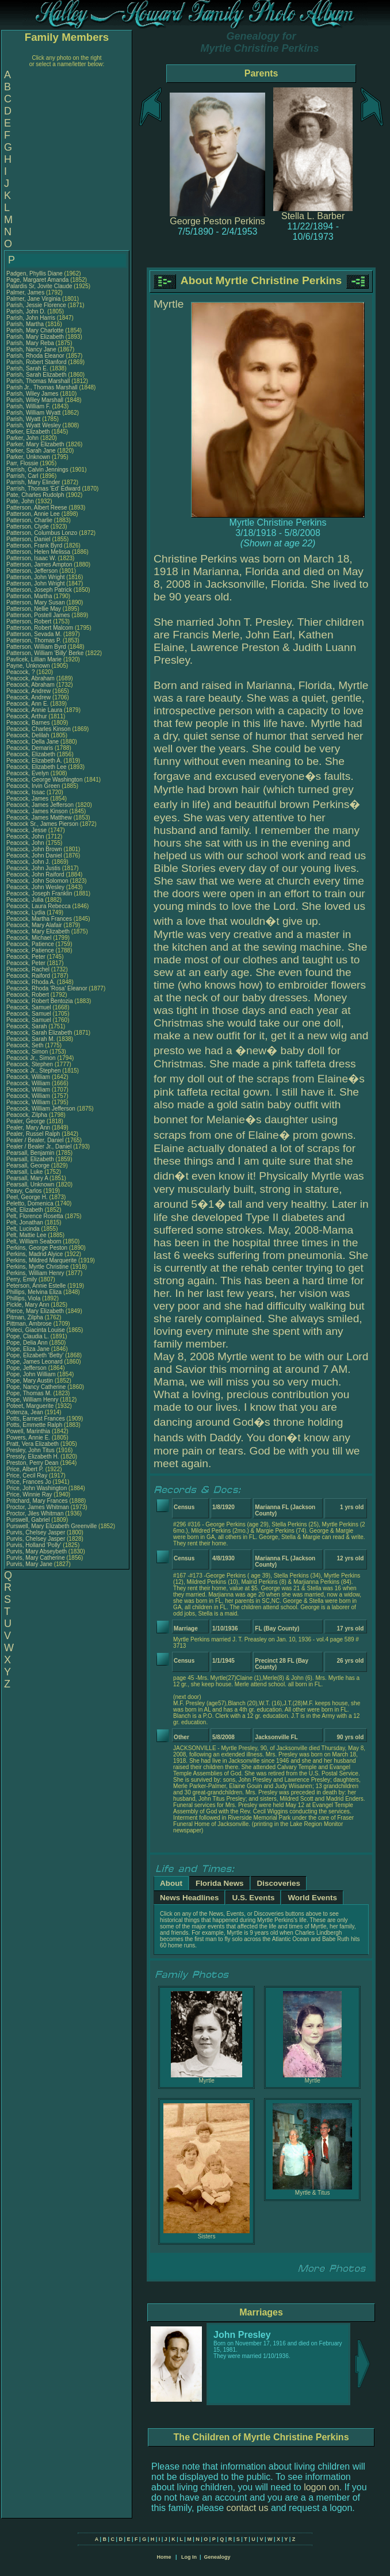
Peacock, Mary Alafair (34, 925)
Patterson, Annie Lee (33, 514)
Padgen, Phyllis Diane (34, 273)
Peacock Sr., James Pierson (42, 824)
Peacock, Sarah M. (30, 1039)
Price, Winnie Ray (29, 1494)
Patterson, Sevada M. (34, 634)
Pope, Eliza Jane (27, 1349)
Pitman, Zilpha (25, 1317)
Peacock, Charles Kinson (38, 729)
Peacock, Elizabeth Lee (36, 767)
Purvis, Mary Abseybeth (36, 1551)
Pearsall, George (28, 1165)
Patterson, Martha (29, 596)
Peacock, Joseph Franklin (39, 893)
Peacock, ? (21, 672)
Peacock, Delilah (28, 735)
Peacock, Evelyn (28, 773)
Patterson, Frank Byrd (34, 545)
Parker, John (23, 438)
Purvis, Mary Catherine (35, 1558)
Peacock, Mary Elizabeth (38, 931)
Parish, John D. (25, 311)
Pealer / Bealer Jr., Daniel (39, 1146)
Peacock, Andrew (29, 691)
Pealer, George (26, 1121)
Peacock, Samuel (29, 1007)
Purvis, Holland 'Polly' (34, 1545)
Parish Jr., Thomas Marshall (42, 387)
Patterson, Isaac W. (31, 558)
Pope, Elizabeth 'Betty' (34, 1355)
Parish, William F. (28, 406)
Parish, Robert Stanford (36, 362)
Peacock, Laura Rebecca (38, 906)
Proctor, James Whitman (37, 1507)
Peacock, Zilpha (27, 1115)
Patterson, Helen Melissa (38, 552)
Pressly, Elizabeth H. (32, 1456)
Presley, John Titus (30, 1450)
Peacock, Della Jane (32, 741)
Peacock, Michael (29, 938)
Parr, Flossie (23, 463)
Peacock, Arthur (27, 716)
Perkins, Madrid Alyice (34, 1254)
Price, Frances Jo (28, 1482)
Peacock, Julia (25, 900)
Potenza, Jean (25, 1412)
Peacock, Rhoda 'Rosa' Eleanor (46, 988)
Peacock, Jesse (27, 830)
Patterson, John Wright (35, 577)
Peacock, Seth (25, 1045)
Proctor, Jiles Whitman (34, 1513)
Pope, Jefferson (27, 1368)
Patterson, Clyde (28, 526)
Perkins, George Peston (36, 1248)
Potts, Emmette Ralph (34, 1425)
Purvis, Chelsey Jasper (35, 1532)
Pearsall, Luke (25, 1172)
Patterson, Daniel (29, 539)
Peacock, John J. (28, 862)
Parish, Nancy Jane (31, 349)
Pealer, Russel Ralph (33, 1134)
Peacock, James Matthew (39, 817)
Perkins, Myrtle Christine (37, 1267)
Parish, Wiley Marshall (34, 400)
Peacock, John (25, 836)
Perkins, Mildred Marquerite (41, 1260)
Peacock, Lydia (26, 912)
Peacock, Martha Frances (39, 919)
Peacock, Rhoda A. (30, 982)
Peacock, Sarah (27, 1026)
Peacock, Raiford (29, 976)
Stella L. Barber (313, 216)
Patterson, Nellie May (33, 609)
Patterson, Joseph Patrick (39, 590)
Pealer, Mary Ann (28, 1127)
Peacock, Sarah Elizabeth (39, 1032)
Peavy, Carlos (24, 1191)
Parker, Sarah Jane (31, 450)
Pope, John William (31, 1374)
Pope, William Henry (32, 1399)
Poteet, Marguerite (30, 1406)
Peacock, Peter (26, 957)
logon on (321, 2487)
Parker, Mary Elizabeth (35, 444)
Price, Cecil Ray (26, 1475)
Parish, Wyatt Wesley (33, 425)
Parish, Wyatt (24, 419)
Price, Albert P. (25, 1469)
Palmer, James (26, 292)
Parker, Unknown (29, 457)
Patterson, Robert (29, 621)
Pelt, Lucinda (23, 1229)
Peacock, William (29, 1077)
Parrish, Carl (23, 476)
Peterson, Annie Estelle (36, 1286)
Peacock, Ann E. (27, 704)
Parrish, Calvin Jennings (37, 469)
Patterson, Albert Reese (36, 507)
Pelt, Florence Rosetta (34, 1216)
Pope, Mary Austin (29, 1380)
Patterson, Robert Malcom (39, 628)
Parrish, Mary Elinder (33, 482)
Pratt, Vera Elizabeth (32, 1444)
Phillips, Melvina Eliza (34, 1292)
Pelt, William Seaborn (34, 1241)
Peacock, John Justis (33, 868)
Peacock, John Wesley (35, 887)
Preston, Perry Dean (32, 1463)
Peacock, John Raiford (35, 874)
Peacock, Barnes (28, 722)
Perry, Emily (22, 1279)
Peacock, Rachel (28, 969)
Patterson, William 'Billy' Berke (44, 653)
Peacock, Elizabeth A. (34, 760)
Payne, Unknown (28, 666)
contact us (248, 2508)
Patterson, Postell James (38, 615)
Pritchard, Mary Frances (37, 1501)
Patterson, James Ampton (39, 564)
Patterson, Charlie (30, 520)
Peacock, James (28, 798)
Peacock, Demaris (30, 748)
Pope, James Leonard (34, 1361)
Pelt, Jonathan (25, 1222)
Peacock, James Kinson (37, 811)
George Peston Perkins (217, 221)
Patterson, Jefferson (32, 571)
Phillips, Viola (24, 1298)
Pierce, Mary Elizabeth (35, 1311)
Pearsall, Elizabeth (31, 1159)
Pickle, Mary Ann (27, 1305)
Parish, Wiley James (32, 394)
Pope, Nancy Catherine (36, 1387)
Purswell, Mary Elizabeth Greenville (51, 1526)
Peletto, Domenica (30, 1203)
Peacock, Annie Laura (34, 710)
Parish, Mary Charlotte (34, 330)
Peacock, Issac (26, 792)
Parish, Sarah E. (27, 368)
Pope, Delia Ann (27, 1342)
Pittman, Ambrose (29, 1323)
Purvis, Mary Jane (29, 1564)
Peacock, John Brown (34, 849)
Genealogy (217, 2557)
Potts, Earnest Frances (35, 1418)
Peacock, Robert (28, 995)
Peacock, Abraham (31, 678)
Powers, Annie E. (28, 1437)
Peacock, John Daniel (34, 855)
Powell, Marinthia (29, 1431)
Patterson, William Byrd (36, 647)
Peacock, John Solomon (37, 881)
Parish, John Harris (30, 318)
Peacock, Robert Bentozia (39, 1001)
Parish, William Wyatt (33, 412)
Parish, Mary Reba (30, 343)
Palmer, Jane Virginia (33, 299)
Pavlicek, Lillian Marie (34, 659)
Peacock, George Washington (44, 779)
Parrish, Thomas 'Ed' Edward (43, 488)
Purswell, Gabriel (28, 1520)
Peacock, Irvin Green (33, 786)
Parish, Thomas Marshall (38, 381)
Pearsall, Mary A (27, 1178)
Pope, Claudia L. (27, 1336)
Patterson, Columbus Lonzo (41, 533)
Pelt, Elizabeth (25, 1210)
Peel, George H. (27, 1197)
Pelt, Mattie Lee (26, 1235)
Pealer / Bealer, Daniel (35, 1140)
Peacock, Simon (27, 1051)
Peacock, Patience (31, 944)
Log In (189, 2557)
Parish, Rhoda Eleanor (35, 356)
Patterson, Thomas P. (33, 640)
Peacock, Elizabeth (31, 754)
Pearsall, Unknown (31, 1184)
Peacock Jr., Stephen (34, 1070)
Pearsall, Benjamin (31, 1153)
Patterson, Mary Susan (35, 602)
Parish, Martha (25, 324)
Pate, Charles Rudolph (35, 495)
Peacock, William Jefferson (40, 1108)
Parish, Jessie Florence (36, 305)
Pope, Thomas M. (29, 1393)
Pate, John (21, 501)
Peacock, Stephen (30, 1064)
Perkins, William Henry (35, 1273)
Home (163, 2557)
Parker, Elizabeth (28, 431)
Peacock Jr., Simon (31, 1058)
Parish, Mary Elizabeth (35, 337)
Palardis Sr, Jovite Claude (39, 286)
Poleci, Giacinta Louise (35, 1330)
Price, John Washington (36, 1488)
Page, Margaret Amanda (37, 280)
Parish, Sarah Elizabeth (36, 375)
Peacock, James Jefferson (40, 805)
